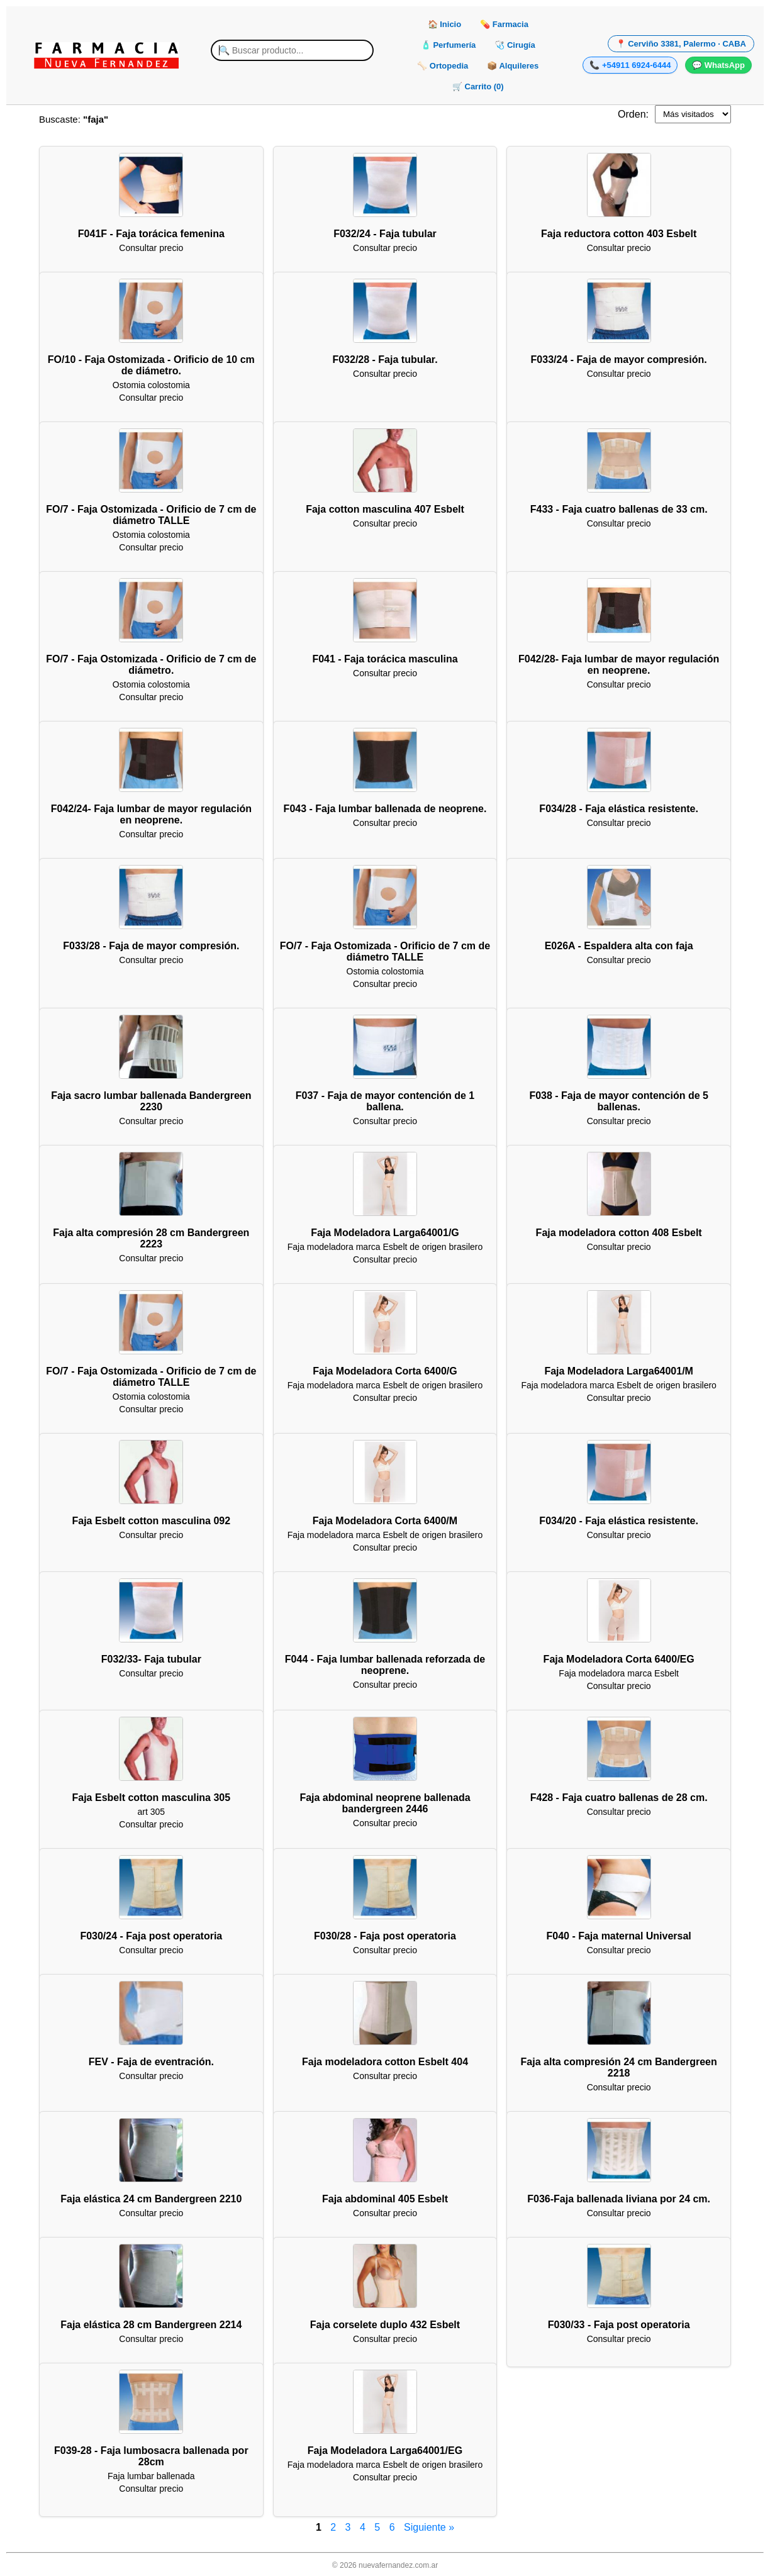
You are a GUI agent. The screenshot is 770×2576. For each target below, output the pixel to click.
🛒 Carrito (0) (478, 86)
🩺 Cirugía (514, 45)
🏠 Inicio (445, 24)
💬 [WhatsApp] (718, 65)
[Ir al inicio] (106, 55)
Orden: (633, 114)
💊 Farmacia (504, 24)
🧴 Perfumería (448, 45)
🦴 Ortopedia (442, 65)
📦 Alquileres (512, 65)
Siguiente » (429, 2527)
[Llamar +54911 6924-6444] (630, 65)
